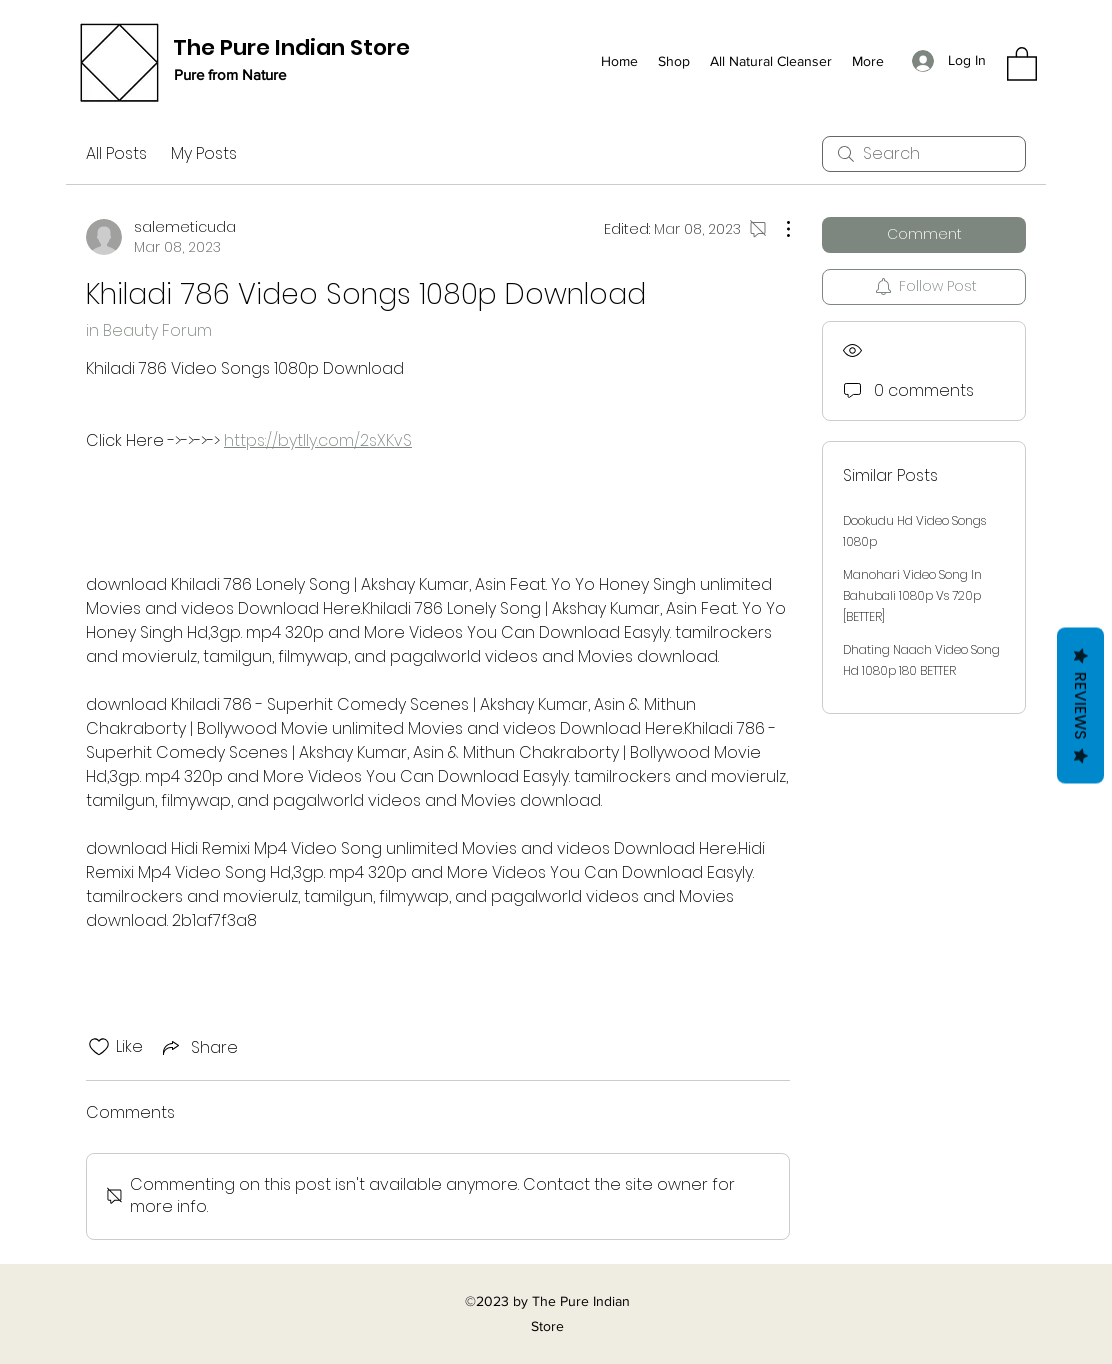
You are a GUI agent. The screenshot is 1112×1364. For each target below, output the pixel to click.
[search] (924, 154)
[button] (1022, 63)
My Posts (204, 153)
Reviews (1080, 706)
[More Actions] (778, 229)
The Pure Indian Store (291, 47)
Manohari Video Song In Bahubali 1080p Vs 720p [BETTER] (912, 595)
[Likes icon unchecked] (99, 1047)
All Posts (116, 153)
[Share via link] (198, 1047)
